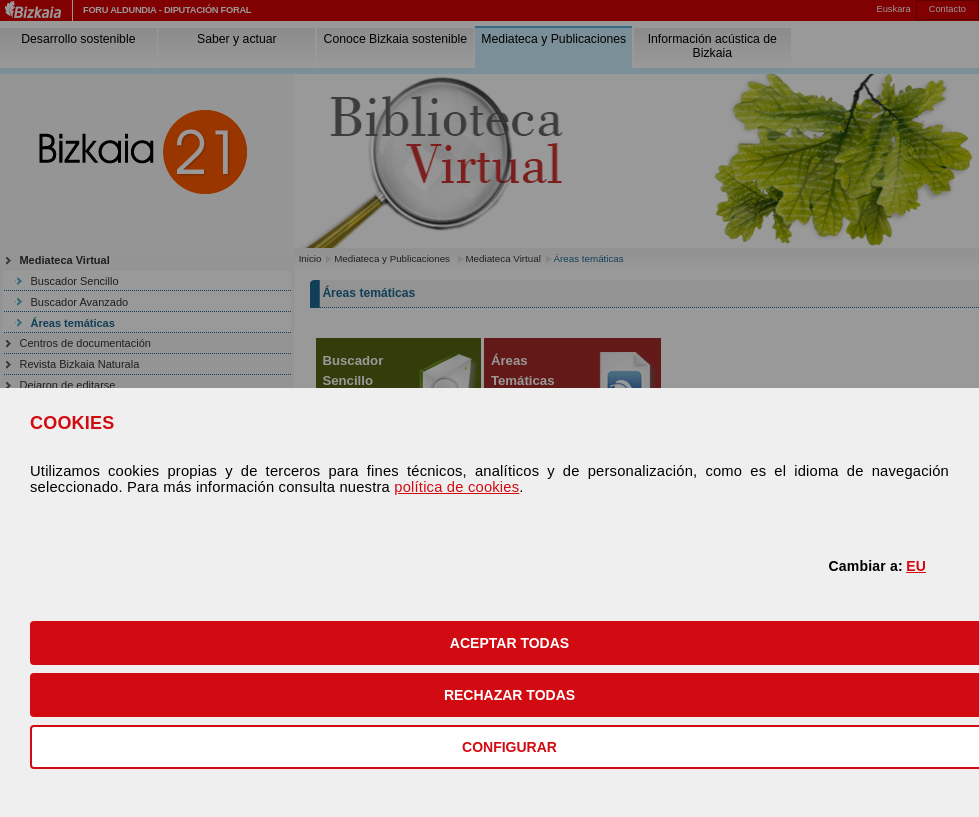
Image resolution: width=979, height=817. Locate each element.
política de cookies (456, 487)
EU (916, 566)
